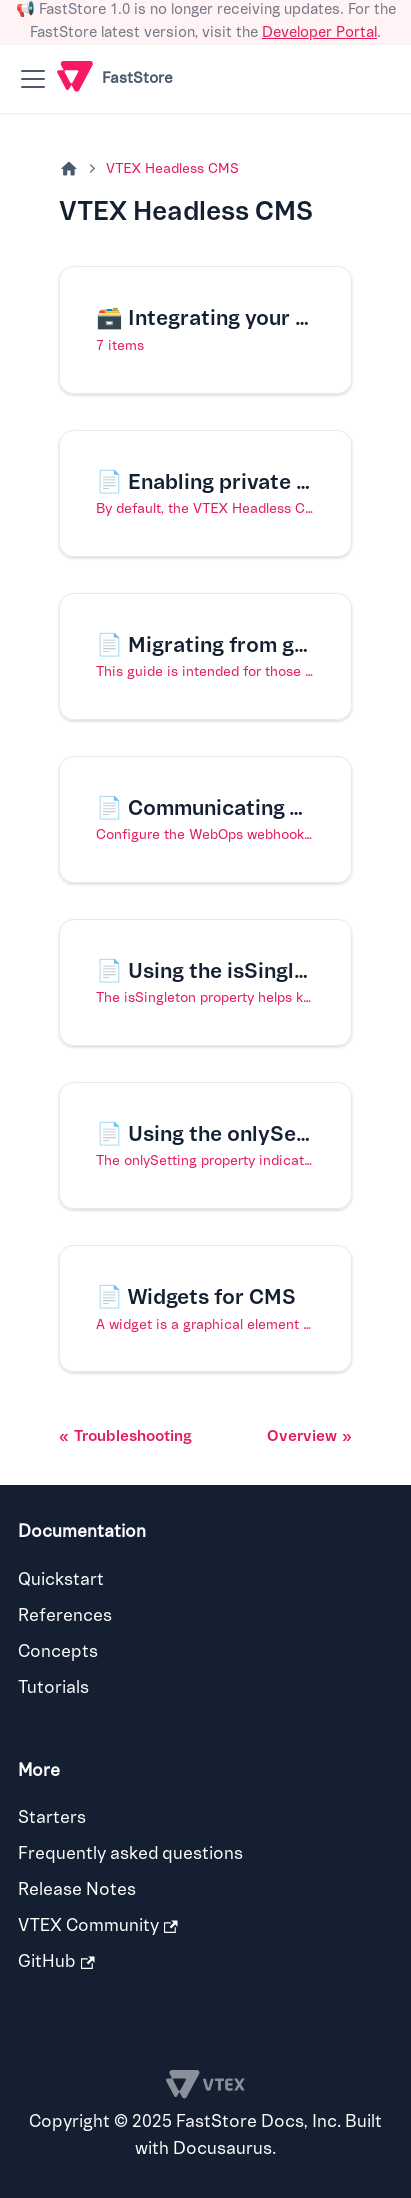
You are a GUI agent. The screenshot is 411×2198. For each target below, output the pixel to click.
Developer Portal (319, 32)
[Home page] (69, 169)
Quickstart (61, 1579)
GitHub (56, 1961)
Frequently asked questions (130, 1853)
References (65, 1615)
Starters (52, 1817)
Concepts (58, 1651)
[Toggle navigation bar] (33, 79)
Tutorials (53, 1687)
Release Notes (77, 1889)
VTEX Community (98, 1925)
